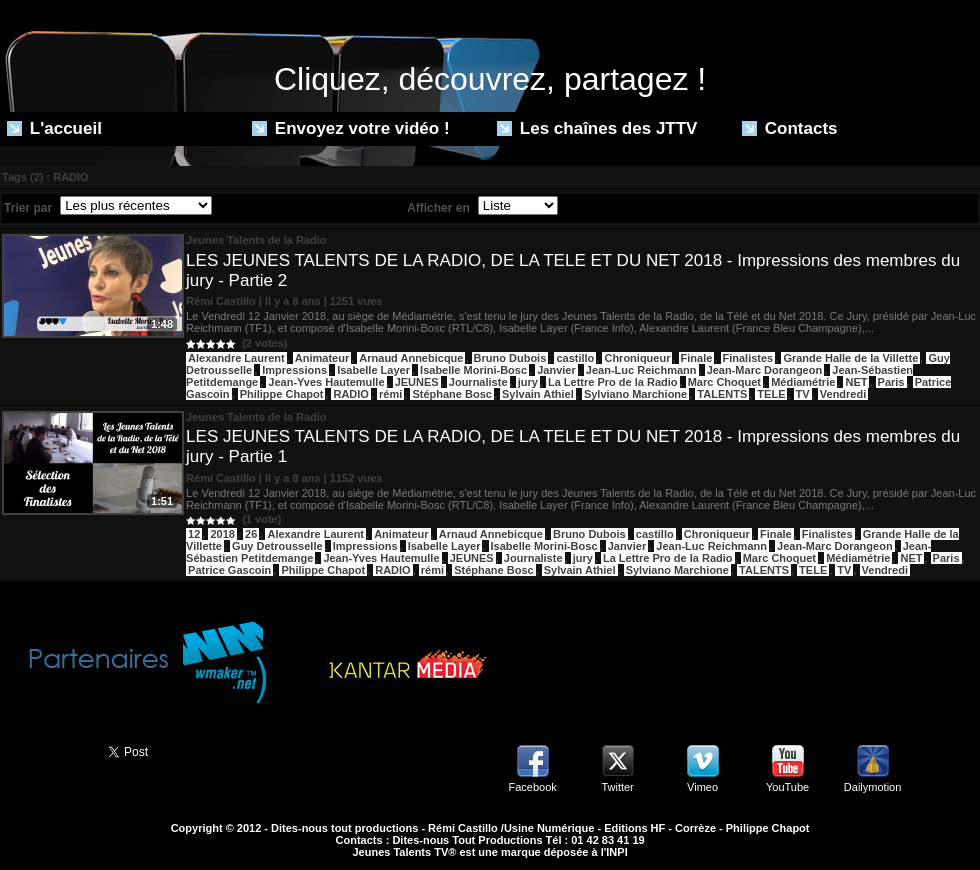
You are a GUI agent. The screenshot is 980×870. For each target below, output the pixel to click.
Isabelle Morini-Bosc (473, 370)
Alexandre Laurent (236, 358)
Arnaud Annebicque (411, 358)
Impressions (294, 370)
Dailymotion (872, 787)
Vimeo (702, 787)
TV (803, 394)
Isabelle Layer (373, 370)
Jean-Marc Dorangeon (765, 370)
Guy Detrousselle (277, 546)
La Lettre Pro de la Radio (613, 382)
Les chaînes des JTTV (597, 128)
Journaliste (478, 382)
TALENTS (722, 394)
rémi (390, 394)
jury (528, 382)
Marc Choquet (724, 382)
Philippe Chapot (282, 394)
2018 (222, 534)
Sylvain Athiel (538, 394)
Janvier (556, 370)
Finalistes (748, 358)
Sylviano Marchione (635, 394)
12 (194, 534)
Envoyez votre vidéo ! (351, 128)
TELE (771, 394)
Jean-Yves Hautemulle (326, 382)
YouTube (787, 787)
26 (251, 534)
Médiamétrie (803, 382)
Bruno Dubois (510, 358)
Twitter (617, 787)
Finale (697, 358)
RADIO (350, 394)
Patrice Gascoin (229, 570)
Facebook (532, 787)
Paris (891, 382)
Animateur (322, 358)
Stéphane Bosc (451, 394)
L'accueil (54, 128)
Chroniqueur (637, 358)
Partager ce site (45, 750)
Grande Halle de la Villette (850, 358)
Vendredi (843, 394)
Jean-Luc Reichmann (641, 370)
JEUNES (417, 382)
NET (856, 382)
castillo (575, 358)
